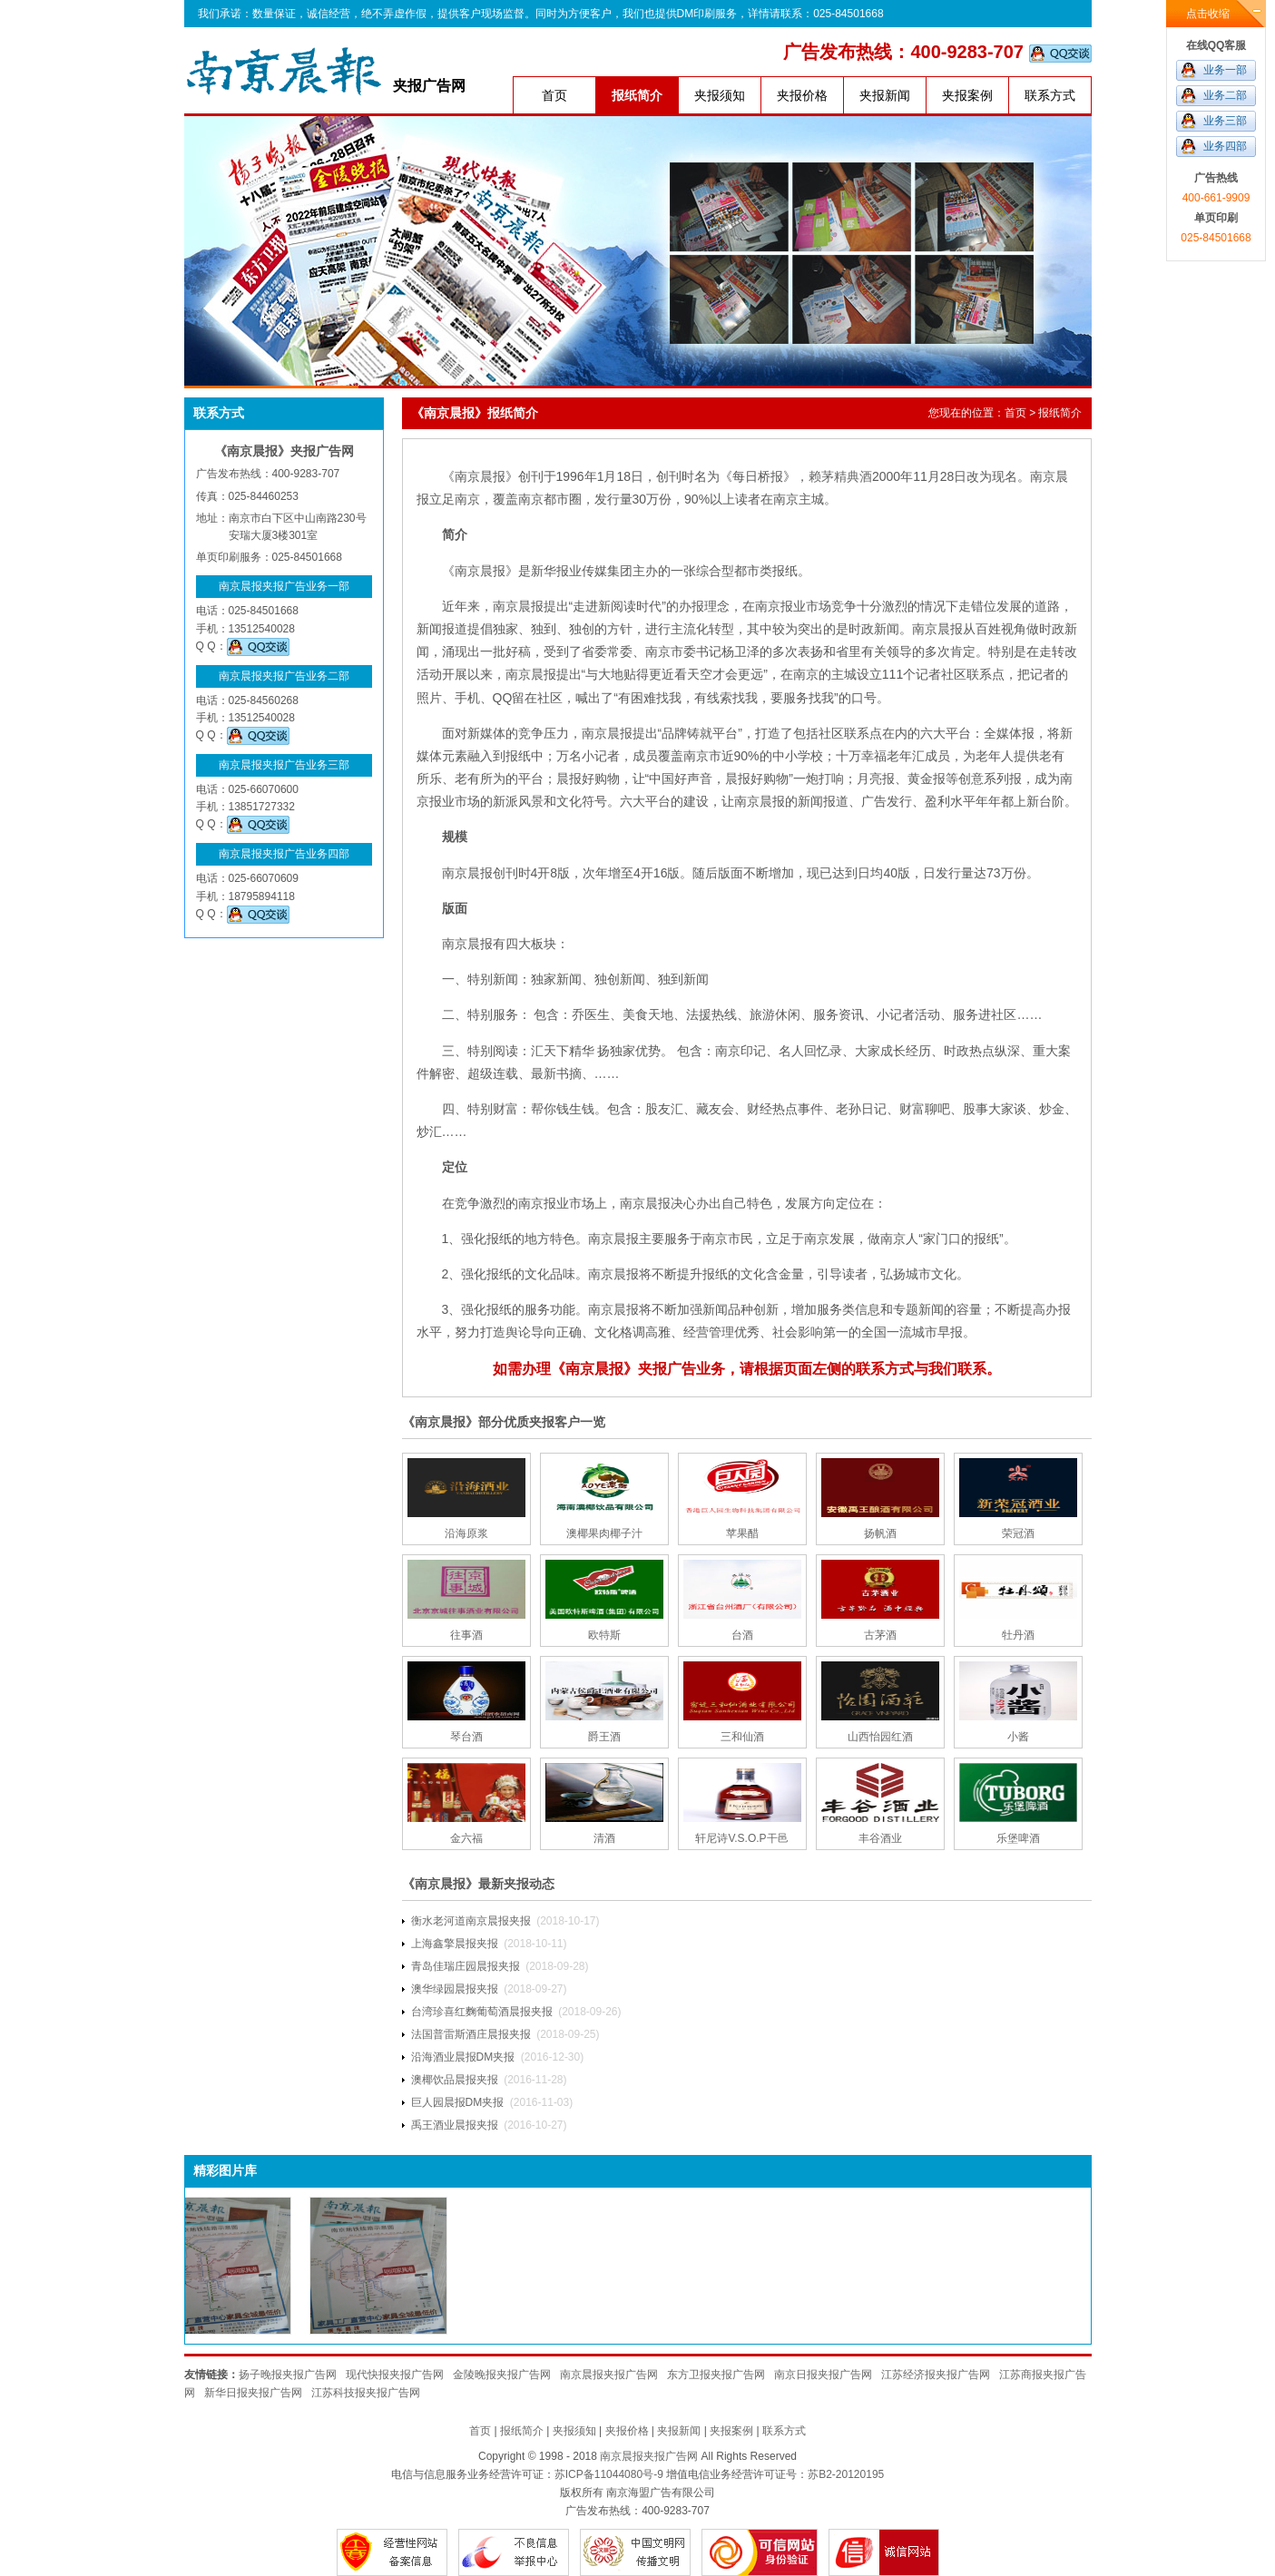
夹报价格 (802, 95)
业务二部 (1225, 95)
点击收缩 (1208, 13)
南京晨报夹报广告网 (609, 2374)
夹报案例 (967, 95)
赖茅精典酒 (840, 476)
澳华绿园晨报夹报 (454, 1989)
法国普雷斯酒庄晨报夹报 (471, 2034)
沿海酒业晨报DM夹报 (463, 2057)
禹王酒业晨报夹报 (454, 2125)
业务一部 (1225, 70)
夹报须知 (719, 95)
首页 (554, 95)
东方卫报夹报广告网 (716, 2374)
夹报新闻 (884, 95)
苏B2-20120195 (846, 2474)
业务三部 (1225, 120)
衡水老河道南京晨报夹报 (471, 1921)
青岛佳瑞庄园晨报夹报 (465, 1966)
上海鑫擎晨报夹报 (454, 1943)
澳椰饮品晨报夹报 (454, 2079)
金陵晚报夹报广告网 (502, 2374)
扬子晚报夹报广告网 (288, 2374)
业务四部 (1225, 146)
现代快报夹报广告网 (395, 2374)
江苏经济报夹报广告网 (935, 2374)
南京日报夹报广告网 (823, 2374)
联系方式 (1050, 95)
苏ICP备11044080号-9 (608, 2474)
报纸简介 (637, 95)
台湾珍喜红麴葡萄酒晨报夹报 (482, 2011)
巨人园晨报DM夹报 (458, 2102)
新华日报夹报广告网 (253, 2392)
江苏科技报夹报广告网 (365, 2392)
